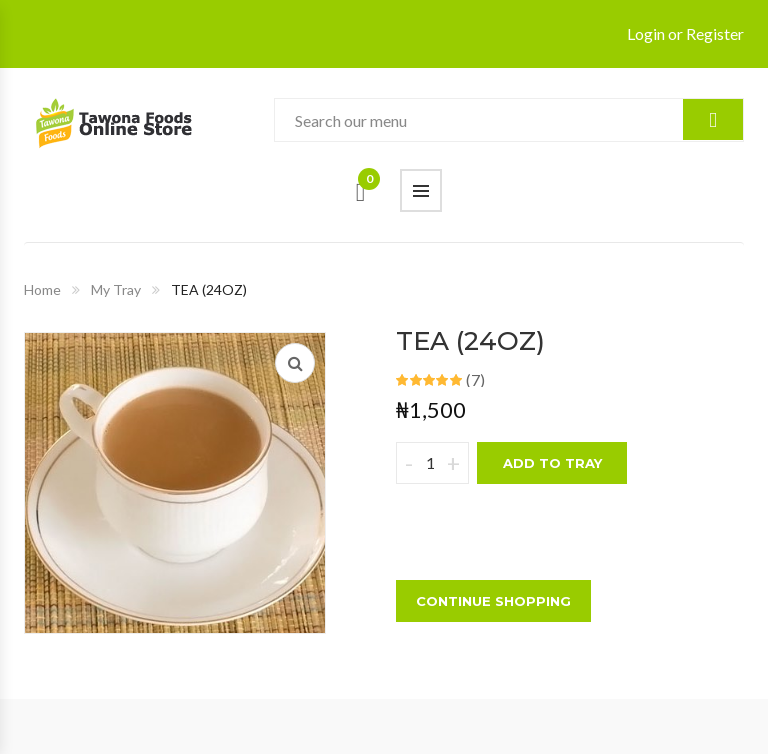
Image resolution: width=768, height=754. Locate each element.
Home (42, 289)
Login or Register (685, 33)
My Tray (116, 289)
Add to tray (552, 463)
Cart (369, 184)
